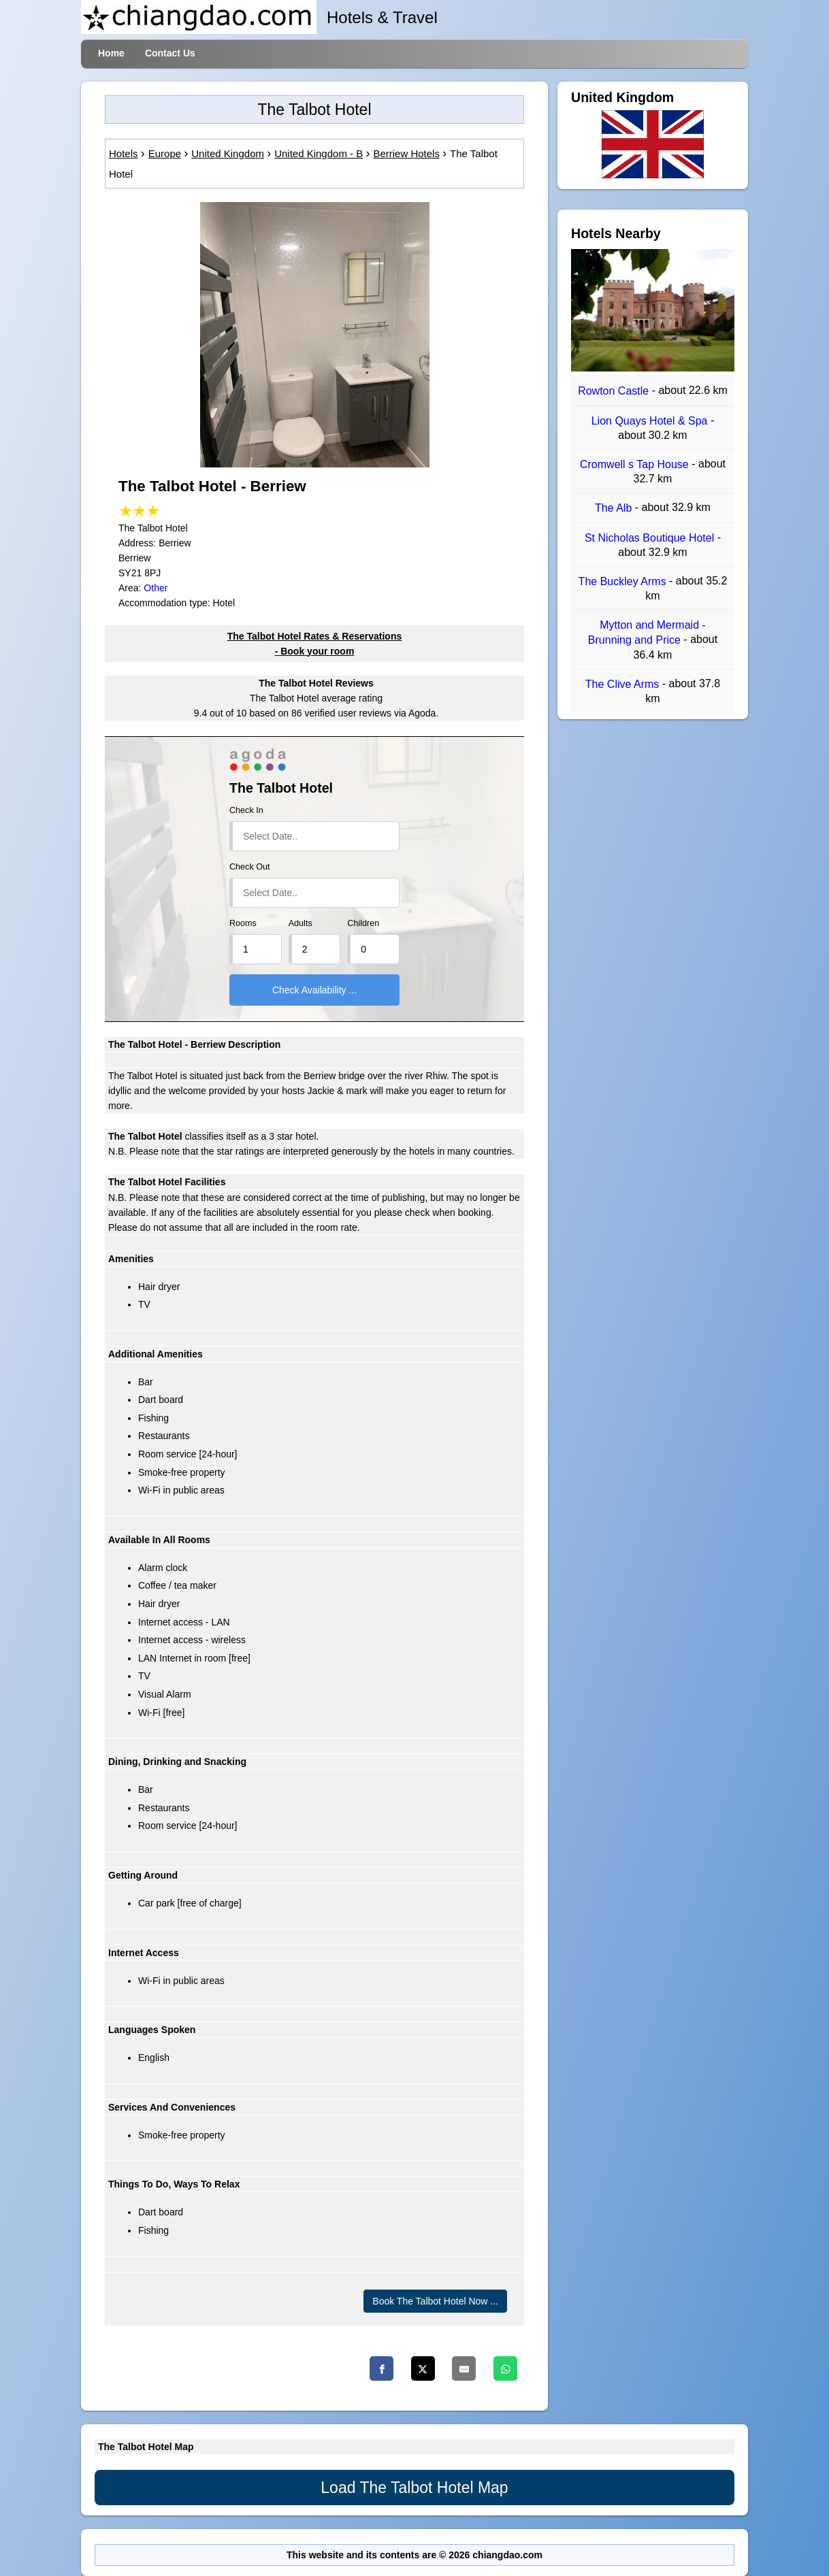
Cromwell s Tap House (636, 464)
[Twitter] (423, 2368)
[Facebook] (381, 2368)
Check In (246, 810)
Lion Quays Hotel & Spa (651, 421)
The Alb (615, 508)
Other (155, 587)
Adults (300, 923)
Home (111, 53)
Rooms (243, 923)
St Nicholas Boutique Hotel (651, 538)
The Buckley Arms (624, 581)
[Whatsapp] (505, 2368)
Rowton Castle (615, 391)
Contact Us (170, 53)
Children (363, 923)
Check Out (249, 867)
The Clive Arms (623, 684)
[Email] (464, 2368)
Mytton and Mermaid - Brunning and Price (647, 632)
